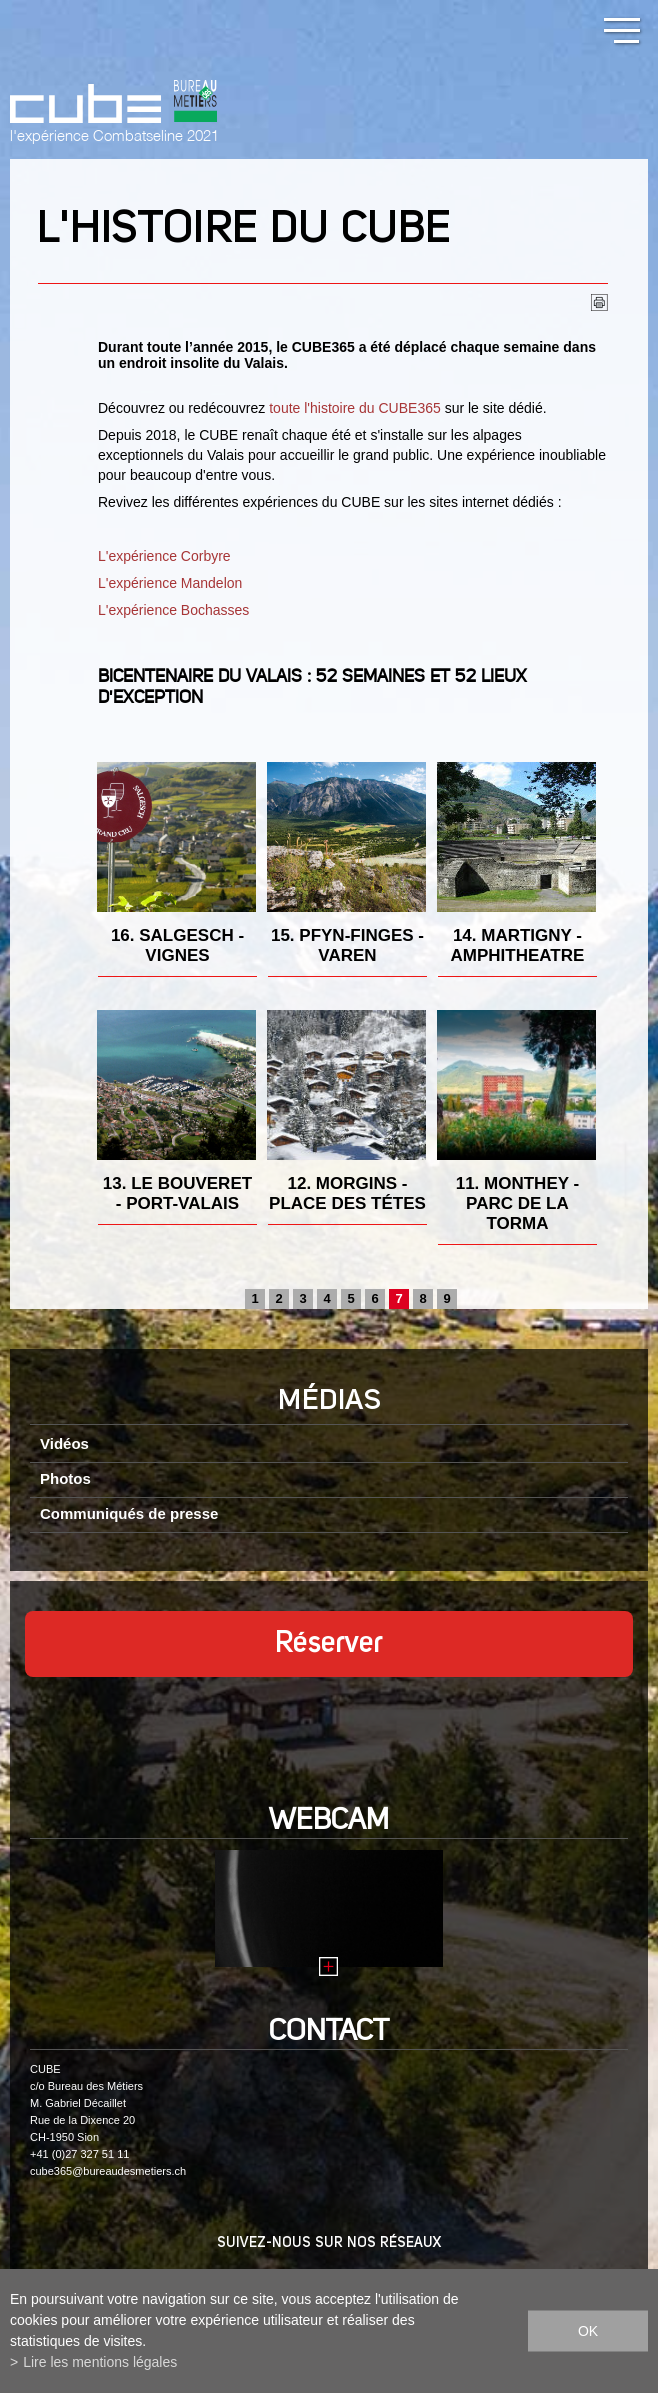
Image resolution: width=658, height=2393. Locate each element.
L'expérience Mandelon (170, 583)
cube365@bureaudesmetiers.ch (108, 2171)
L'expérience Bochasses (173, 610)
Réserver (329, 1644)
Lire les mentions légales (100, 2362)
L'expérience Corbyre (164, 556)
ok (588, 2331)
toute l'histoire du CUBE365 (355, 408)
